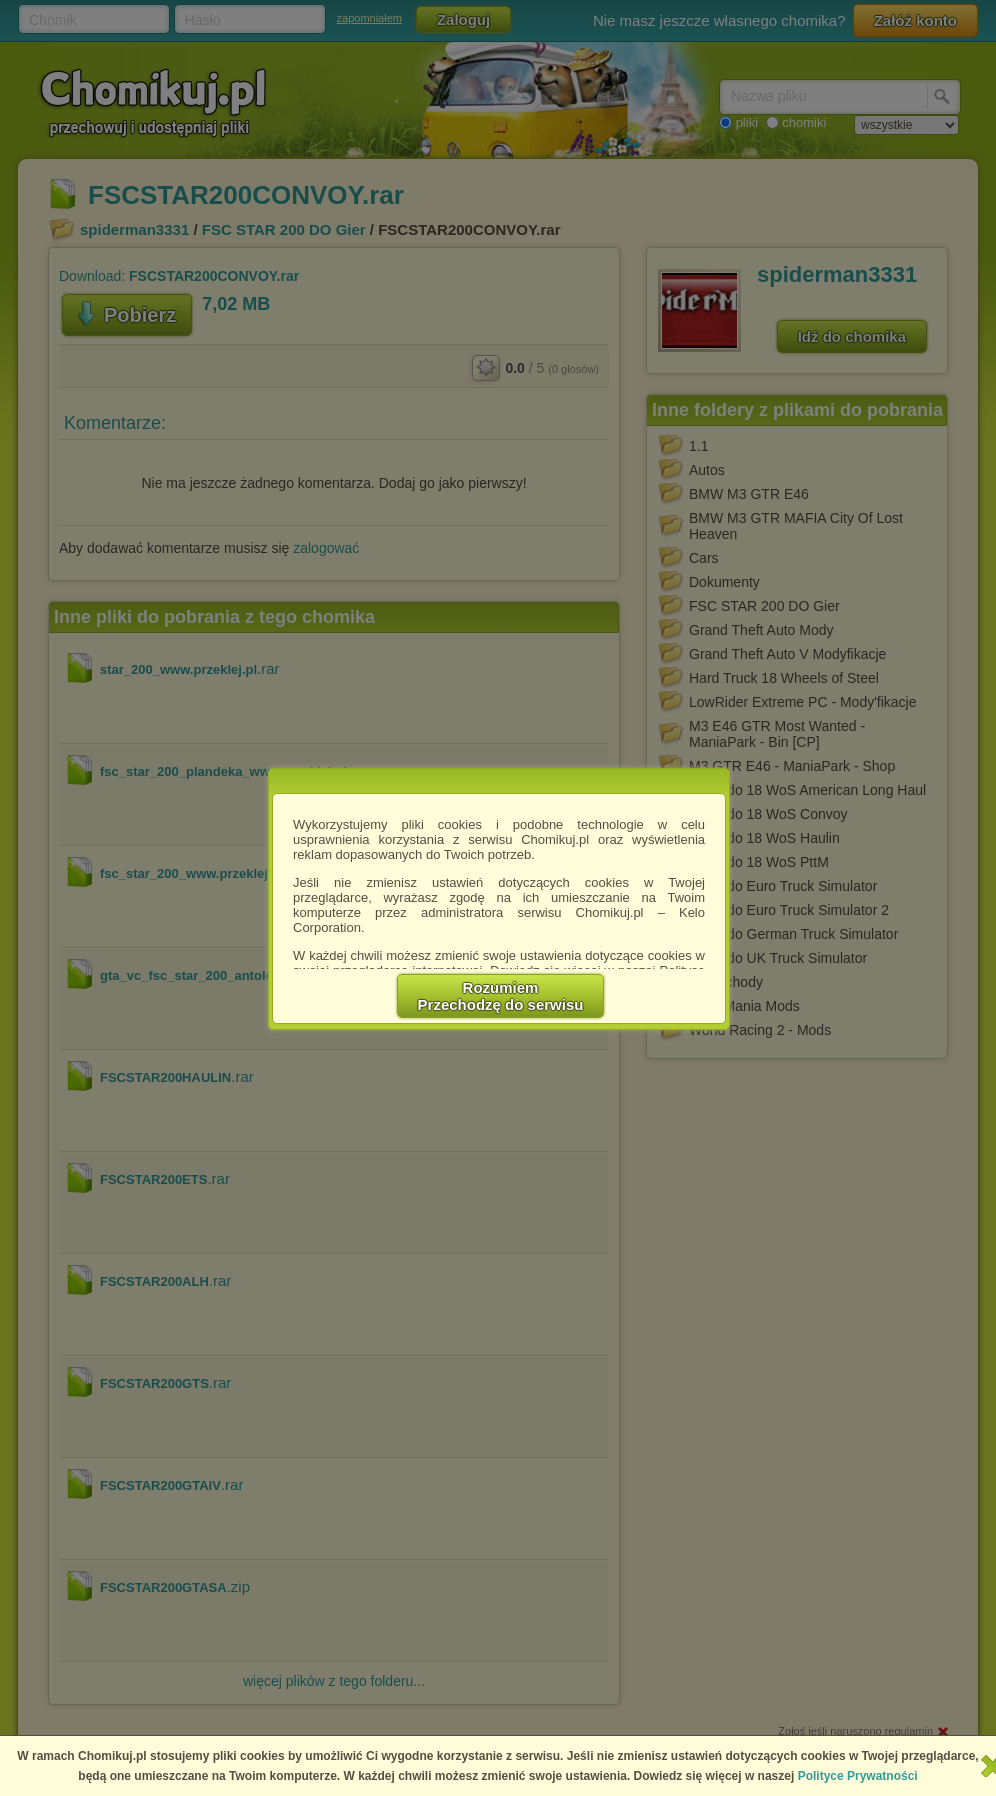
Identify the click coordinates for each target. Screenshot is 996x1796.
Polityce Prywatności (858, 1776)
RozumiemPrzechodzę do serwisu (501, 996)
